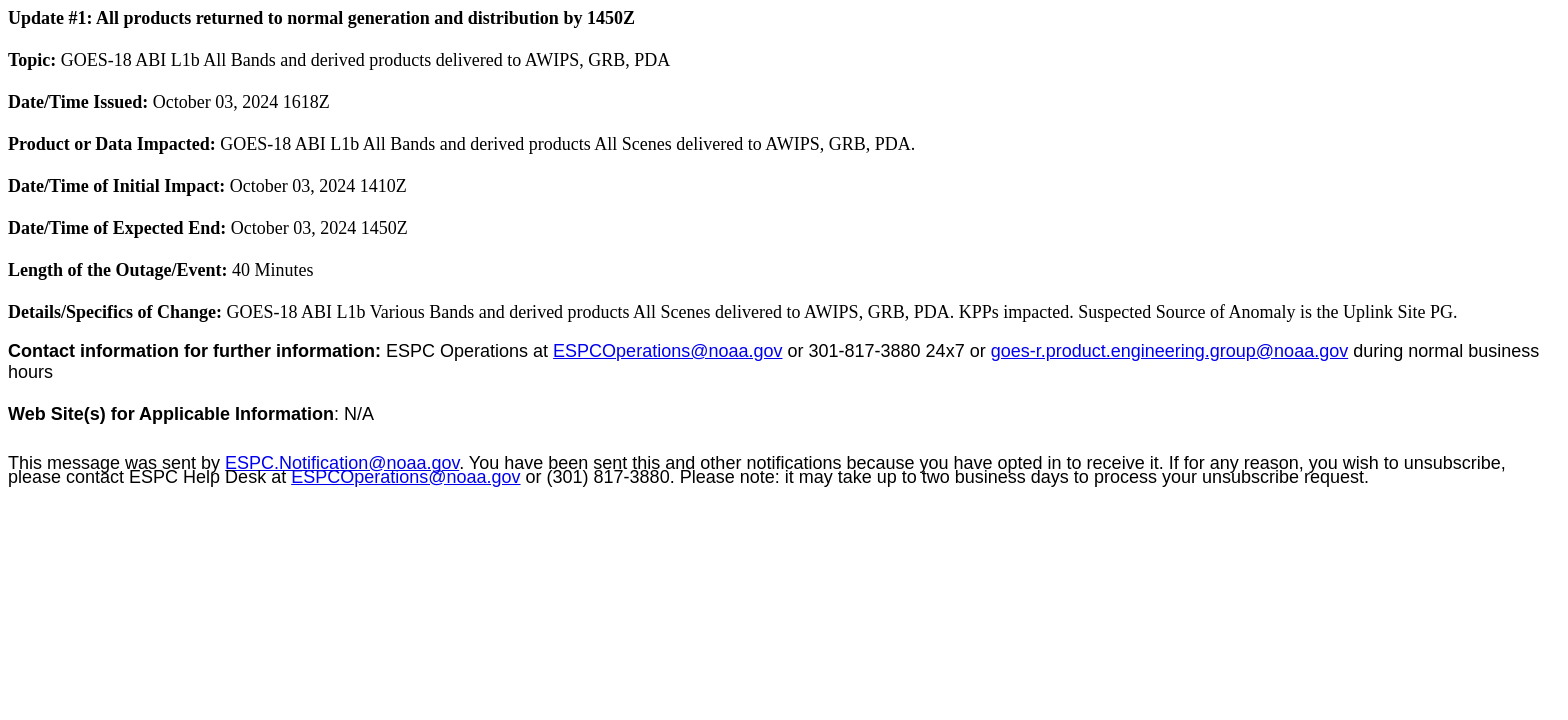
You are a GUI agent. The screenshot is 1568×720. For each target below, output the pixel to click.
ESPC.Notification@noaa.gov (342, 463)
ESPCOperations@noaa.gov (667, 351)
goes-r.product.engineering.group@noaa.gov (1170, 351)
